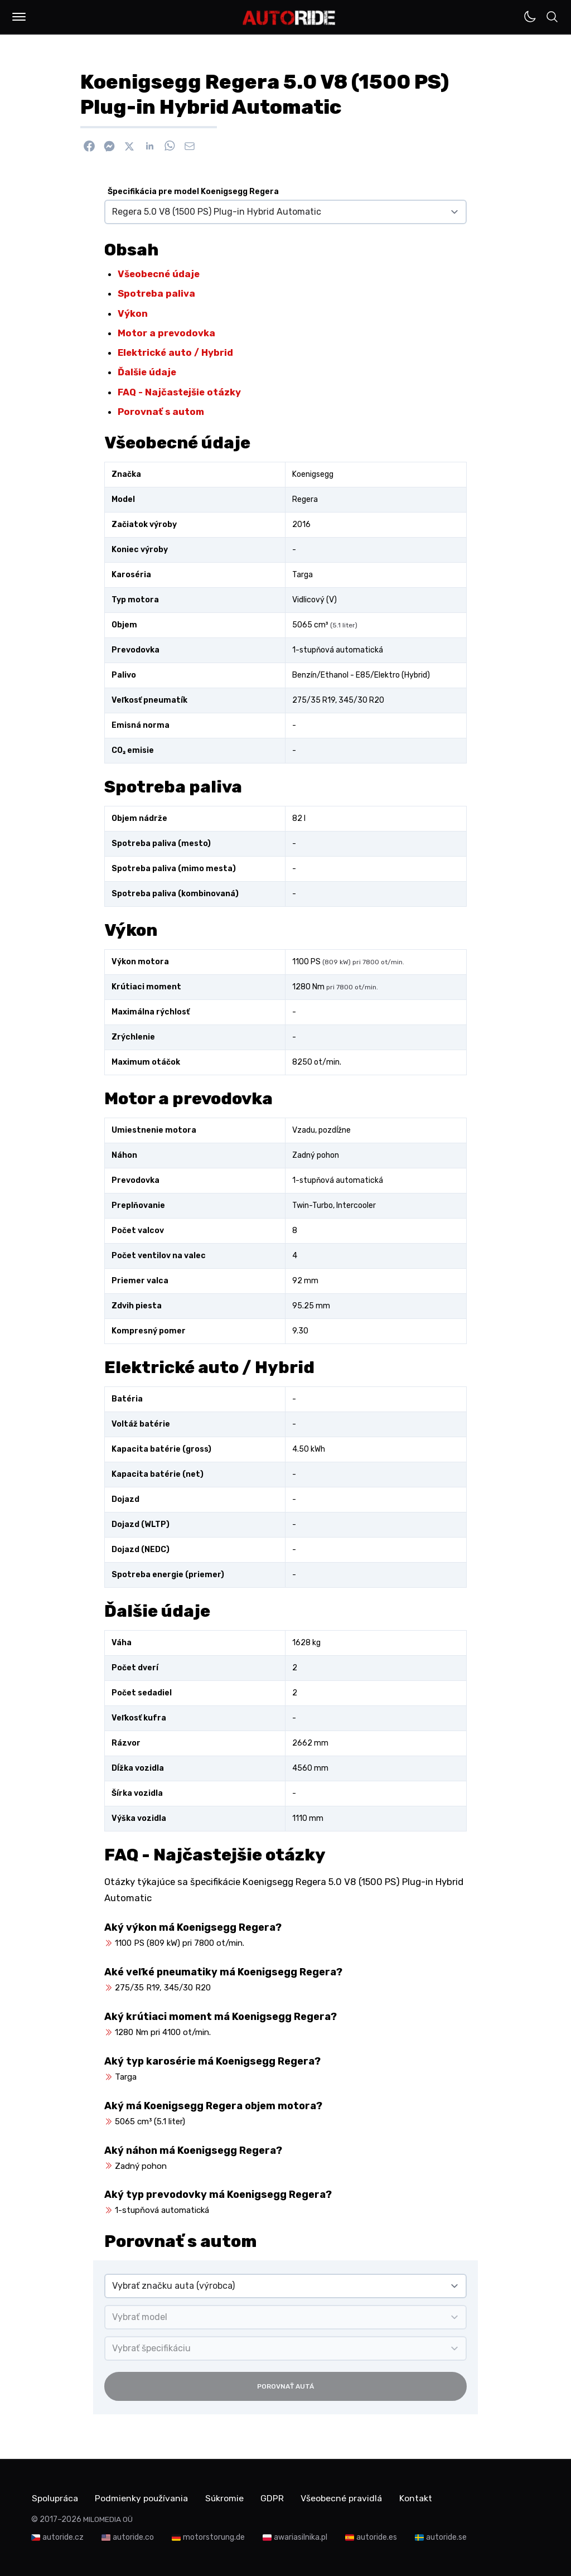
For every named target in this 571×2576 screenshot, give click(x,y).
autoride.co (133, 2536)
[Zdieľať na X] (129, 146)
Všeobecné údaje (159, 273)
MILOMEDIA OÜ (108, 2519)
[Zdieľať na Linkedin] (149, 146)
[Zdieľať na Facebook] (89, 146)
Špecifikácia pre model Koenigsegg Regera (193, 191)
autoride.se (446, 2536)
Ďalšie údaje (147, 372)
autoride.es (376, 2536)
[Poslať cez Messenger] (109, 146)
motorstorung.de (214, 2536)
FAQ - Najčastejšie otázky (179, 392)
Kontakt (421, 2497)
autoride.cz (63, 2536)
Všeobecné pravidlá (346, 2497)
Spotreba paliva (156, 293)
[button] (19, 16)
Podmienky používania (143, 2497)
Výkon (133, 313)
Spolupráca (54, 2497)
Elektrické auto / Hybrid (175, 352)
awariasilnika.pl (300, 2536)
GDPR (276, 2497)
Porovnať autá (285, 2386)
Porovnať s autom (161, 411)
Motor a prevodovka (166, 333)
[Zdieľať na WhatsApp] (169, 146)
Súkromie (226, 2497)
